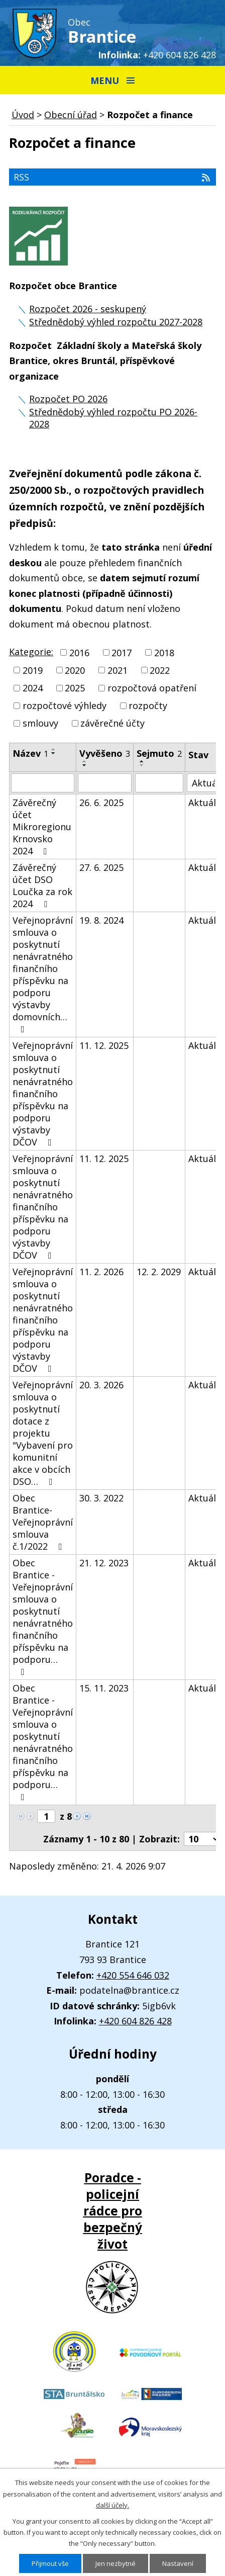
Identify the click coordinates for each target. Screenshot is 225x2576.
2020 (75, 670)
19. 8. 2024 (101, 920)
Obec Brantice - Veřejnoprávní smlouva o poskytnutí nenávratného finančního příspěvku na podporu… (43, 1616)
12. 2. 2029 (159, 1272)
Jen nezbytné (115, 2563)
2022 (160, 670)
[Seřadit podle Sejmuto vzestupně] (142, 761)
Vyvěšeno (104, 753)
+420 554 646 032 (132, 1975)
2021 (117, 670)
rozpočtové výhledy (64, 705)
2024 (33, 688)
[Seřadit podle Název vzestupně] (53, 749)
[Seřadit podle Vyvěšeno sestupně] (84, 765)
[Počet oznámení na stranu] (202, 1839)
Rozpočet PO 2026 (68, 399)
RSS (112, 177)
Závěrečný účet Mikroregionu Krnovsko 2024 (42, 826)
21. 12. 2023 (104, 1563)
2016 (79, 653)
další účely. (112, 2505)
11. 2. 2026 (101, 1272)
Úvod (23, 115)
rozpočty (148, 705)
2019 (33, 670)
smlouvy (40, 723)
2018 (164, 653)
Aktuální (206, 802)
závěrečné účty (112, 723)
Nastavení (177, 2563)
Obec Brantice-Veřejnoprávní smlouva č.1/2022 (43, 1522)
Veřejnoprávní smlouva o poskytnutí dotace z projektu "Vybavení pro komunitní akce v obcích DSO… (43, 1433)
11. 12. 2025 (104, 1045)
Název (30, 753)
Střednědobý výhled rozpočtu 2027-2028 (115, 322)
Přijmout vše (50, 2563)
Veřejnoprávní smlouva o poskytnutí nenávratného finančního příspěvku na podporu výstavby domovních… (43, 974)
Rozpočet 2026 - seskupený (87, 309)
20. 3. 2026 (101, 1385)
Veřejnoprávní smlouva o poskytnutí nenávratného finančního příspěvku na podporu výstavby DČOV (43, 1093)
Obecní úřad (70, 115)
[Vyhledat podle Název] (42, 782)
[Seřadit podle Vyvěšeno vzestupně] (84, 761)
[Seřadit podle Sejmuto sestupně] (142, 765)
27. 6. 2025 (101, 867)
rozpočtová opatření (151, 688)
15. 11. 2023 (104, 1688)
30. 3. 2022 (101, 1498)
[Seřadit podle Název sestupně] (53, 753)
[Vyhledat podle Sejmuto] (159, 782)
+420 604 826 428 (179, 55)
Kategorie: (31, 652)
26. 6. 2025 (101, 802)
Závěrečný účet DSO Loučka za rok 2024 (42, 885)
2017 (121, 653)
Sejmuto (159, 753)
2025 (75, 688)
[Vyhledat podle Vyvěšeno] (105, 782)
